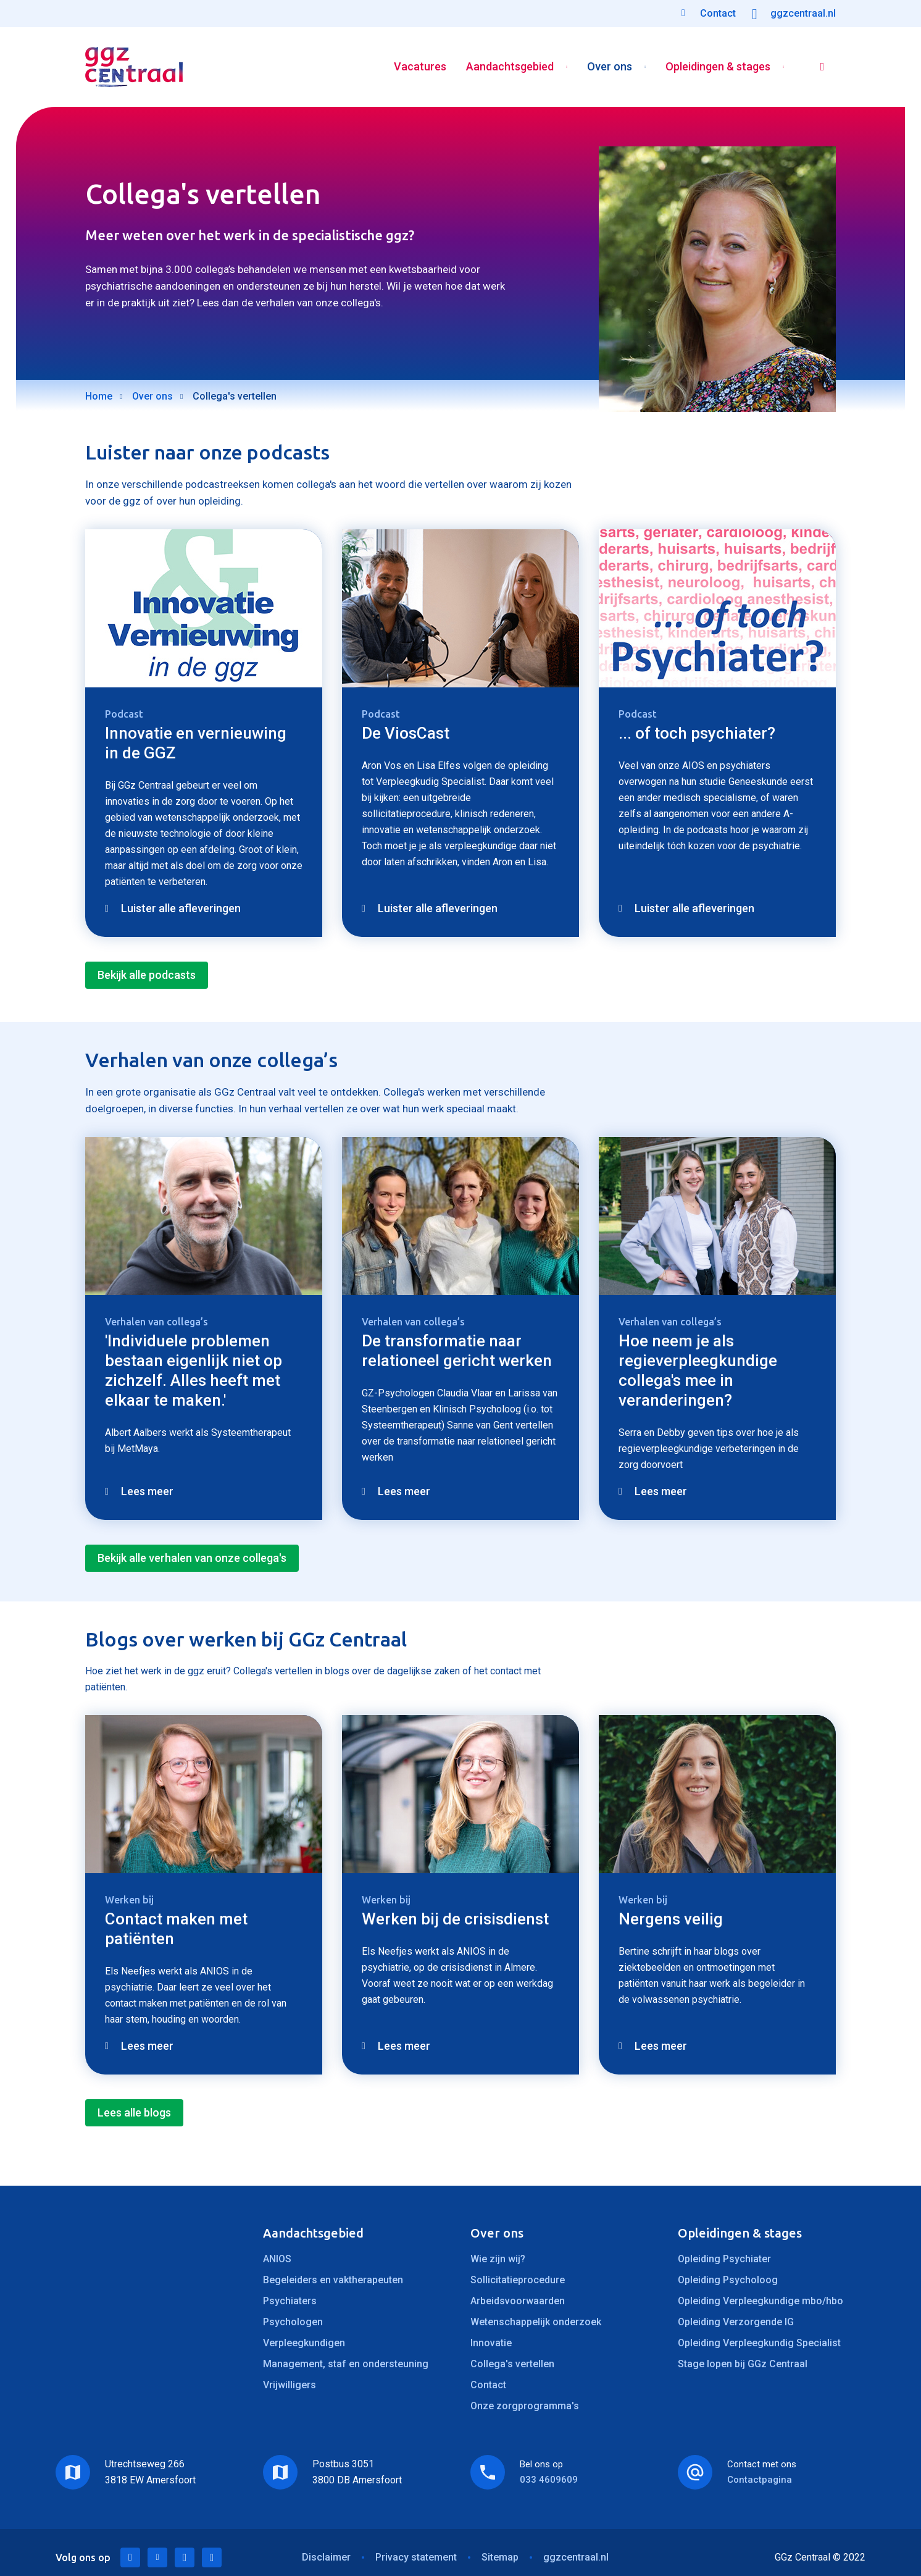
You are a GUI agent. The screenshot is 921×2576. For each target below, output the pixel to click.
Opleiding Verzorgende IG (736, 2322)
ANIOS (277, 2259)
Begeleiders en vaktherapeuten (333, 2280)
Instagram (212, 2557)
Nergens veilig (671, 1919)
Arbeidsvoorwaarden (517, 2301)
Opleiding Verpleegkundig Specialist (759, 2343)
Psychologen (293, 2322)
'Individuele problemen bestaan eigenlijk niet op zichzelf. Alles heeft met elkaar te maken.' (193, 1370)
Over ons (609, 67)
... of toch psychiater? (697, 733)
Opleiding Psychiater (724, 2259)
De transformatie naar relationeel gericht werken (457, 1351)
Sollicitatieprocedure (517, 2280)
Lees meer (147, 1491)
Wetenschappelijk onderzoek (535, 2322)
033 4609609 (549, 2479)
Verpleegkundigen (304, 2343)
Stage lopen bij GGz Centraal (742, 2364)
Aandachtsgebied (510, 67)
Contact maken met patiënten (176, 1929)
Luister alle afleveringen (181, 908)
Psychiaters (290, 2301)
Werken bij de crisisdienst (455, 1919)
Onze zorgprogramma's (524, 2406)
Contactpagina (759, 2479)
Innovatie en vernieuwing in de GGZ (195, 743)
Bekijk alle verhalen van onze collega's (192, 1557)
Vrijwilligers (289, 2385)
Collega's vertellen (512, 2364)
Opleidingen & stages (717, 67)
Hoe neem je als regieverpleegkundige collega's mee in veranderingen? (698, 1370)
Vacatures (420, 67)
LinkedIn (130, 2557)
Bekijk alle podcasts (147, 974)
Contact (488, 2385)
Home (98, 396)
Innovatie (491, 2343)
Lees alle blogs (134, 2112)
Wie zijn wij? (497, 2259)
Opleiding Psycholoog (728, 2280)
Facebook (184, 2557)
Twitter (157, 2557)
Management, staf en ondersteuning (345, 2364)
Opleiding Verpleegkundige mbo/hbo (760, 2301)
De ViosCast (405, 733)
